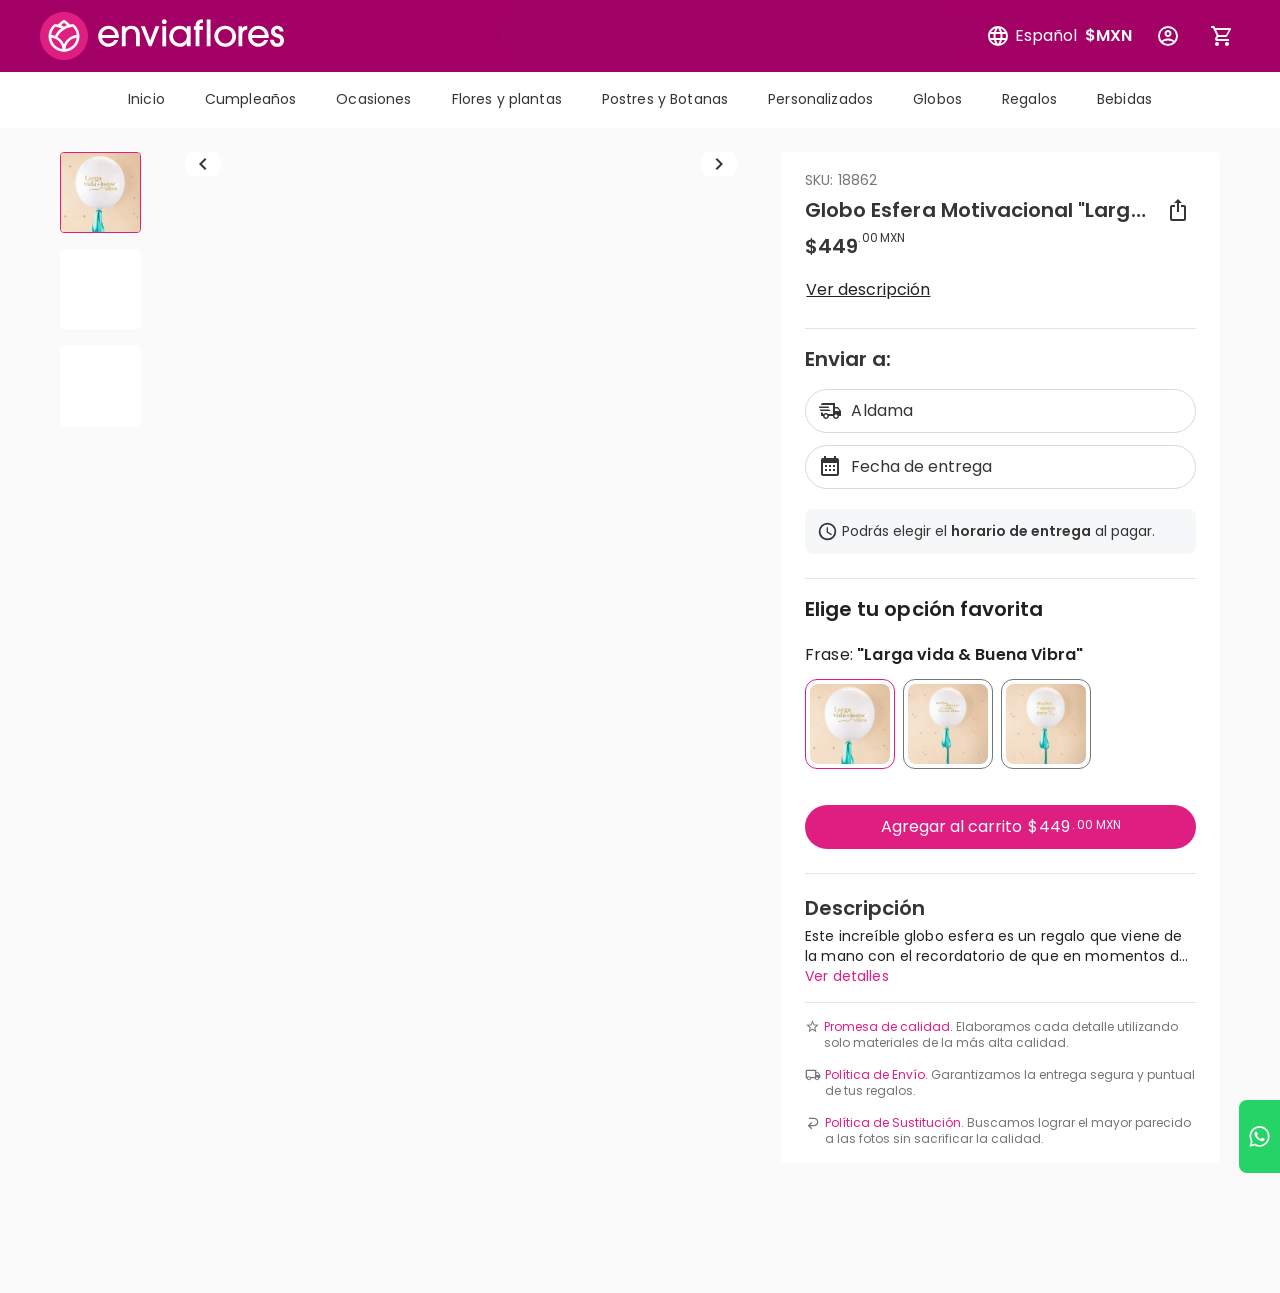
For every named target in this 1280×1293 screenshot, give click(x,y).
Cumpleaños (250, 99)
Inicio (146, 99)
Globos (937, 99)
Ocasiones (373, 99)
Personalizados (820, 99)
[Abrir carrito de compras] (1222, 36)
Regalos (1029, 99)
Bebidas (1124, 99)
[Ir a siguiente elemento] (719, 452)
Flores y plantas (507, 99)
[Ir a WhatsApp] (1259, 1136)
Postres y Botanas (665, 99)
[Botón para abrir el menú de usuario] (1168, 36)
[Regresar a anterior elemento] (203, 452)
